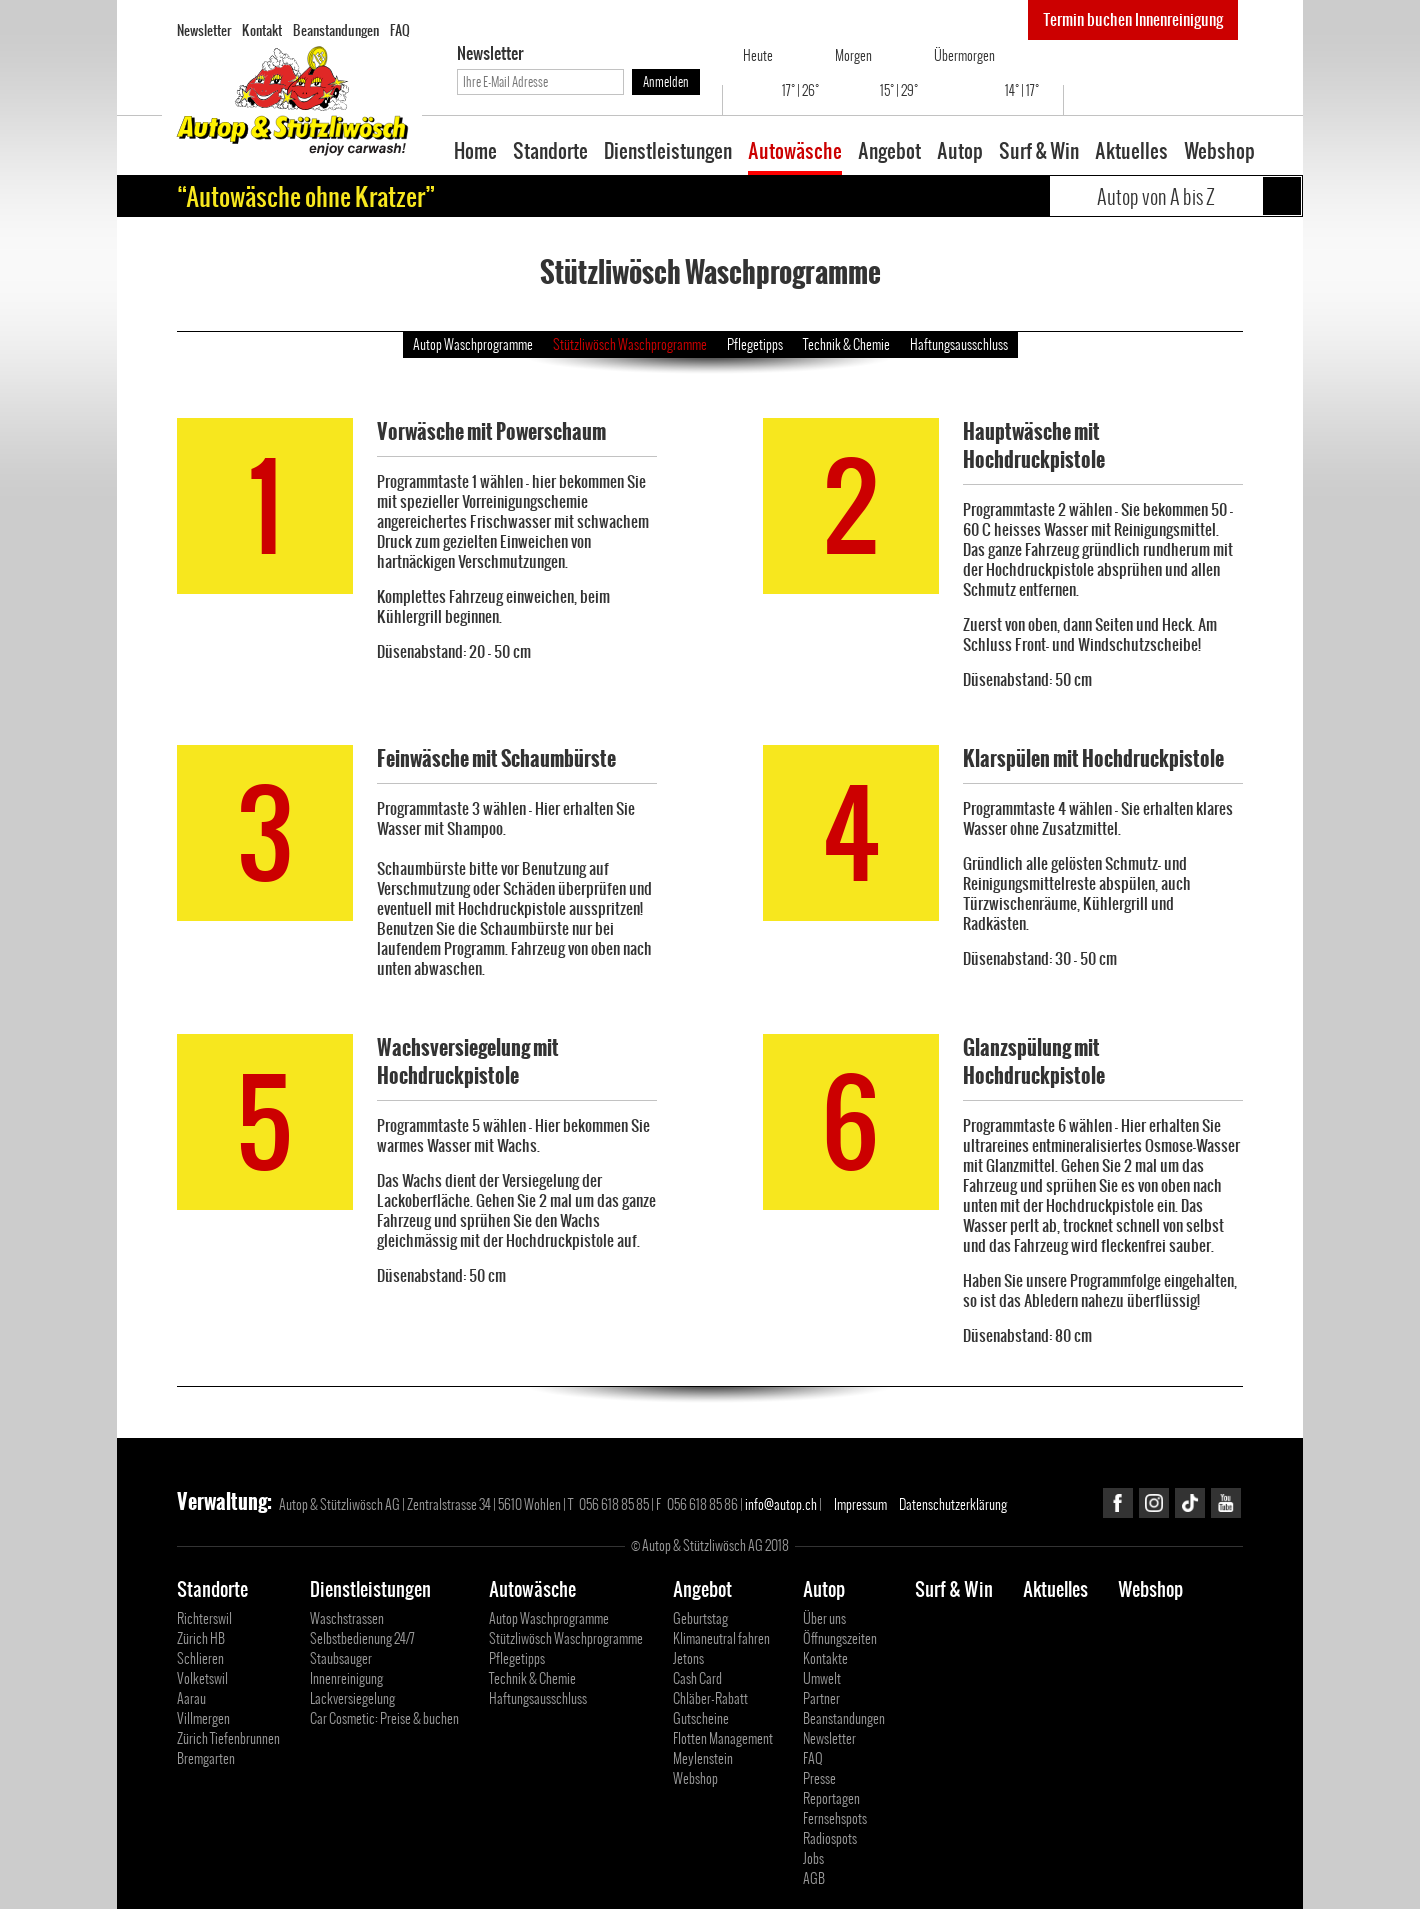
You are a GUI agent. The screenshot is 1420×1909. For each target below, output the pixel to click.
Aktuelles (1131, 153)
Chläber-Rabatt (710, 1698)
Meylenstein (703, 1758)
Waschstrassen (347, 1618)
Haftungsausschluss (959, 344)
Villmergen (203, 1718)
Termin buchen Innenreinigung (1133, 19)
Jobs (813, 1858)
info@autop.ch (781, 1504)
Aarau (191, 1698)
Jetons (688, 1658)
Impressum (860, 1504)
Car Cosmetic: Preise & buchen (384, 1718)
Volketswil (202, 1678)
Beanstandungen (336, 30)
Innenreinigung (346, 1678)
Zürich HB (201, 1638)
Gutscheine (701, 1718)
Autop (960, 153)
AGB (814, 1878)
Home (475, 153)
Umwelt (822, 1678)
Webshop (1219, 153)
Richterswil (204, 1618)
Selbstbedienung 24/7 (362, 1638)
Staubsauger (341, 1658)
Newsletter (204, 30)
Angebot (889, 153)
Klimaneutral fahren (721, 1638)
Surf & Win (1039, 153)
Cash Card (697, 1678)
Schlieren (200, 1658)
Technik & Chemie (846, 344)
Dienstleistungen (668, 153)
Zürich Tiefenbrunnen (228, 1738)
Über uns (824, 1618)
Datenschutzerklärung (953, 1504)
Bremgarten (206, 1758)
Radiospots (830, 1838)
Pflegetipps (755, 344)
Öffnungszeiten (840, 1638)
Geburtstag (700, 1618)
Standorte (550, 153)
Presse (819, 1778)
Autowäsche (795, 153)
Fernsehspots (835, 1818)
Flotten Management (723, 1738)
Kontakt (262, 30)
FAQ (400, 30)
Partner (821, 1698)
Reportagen (831, 1798)
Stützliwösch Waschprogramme (630, 344)
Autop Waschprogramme (473, 344)
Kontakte (825, 1658)
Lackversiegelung (352, 1698)
